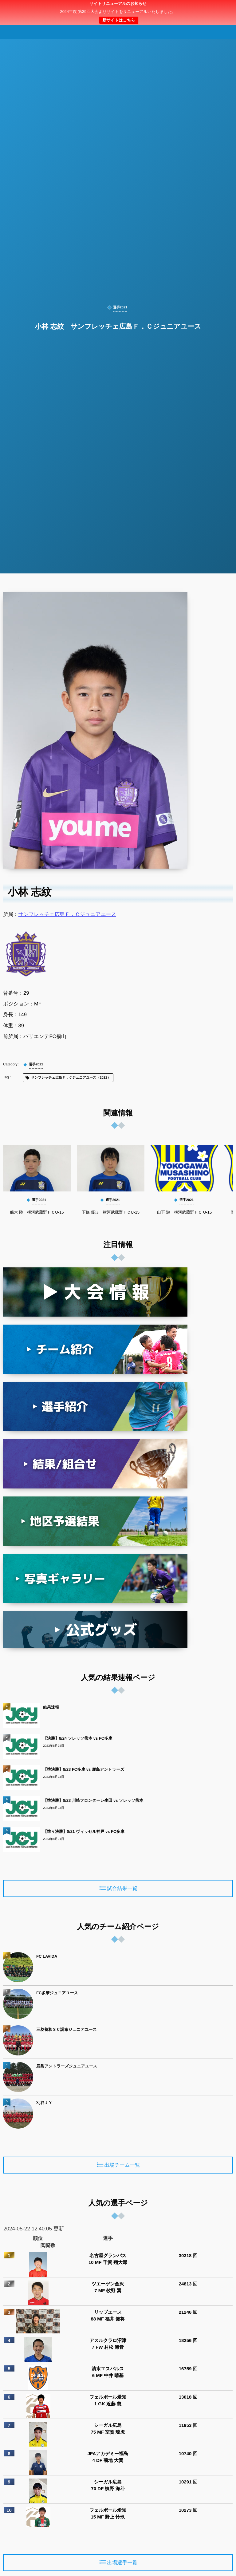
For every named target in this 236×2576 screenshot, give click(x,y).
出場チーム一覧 (122, 2165)
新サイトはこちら (118, 20)
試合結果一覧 (122, 1889)
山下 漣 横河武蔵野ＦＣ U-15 (184, 1212)
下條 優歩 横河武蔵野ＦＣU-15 (111, 1212)
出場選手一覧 (122, 2563)
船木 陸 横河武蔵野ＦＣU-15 (37, 1212)
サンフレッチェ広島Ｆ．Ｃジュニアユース (67, 914)
